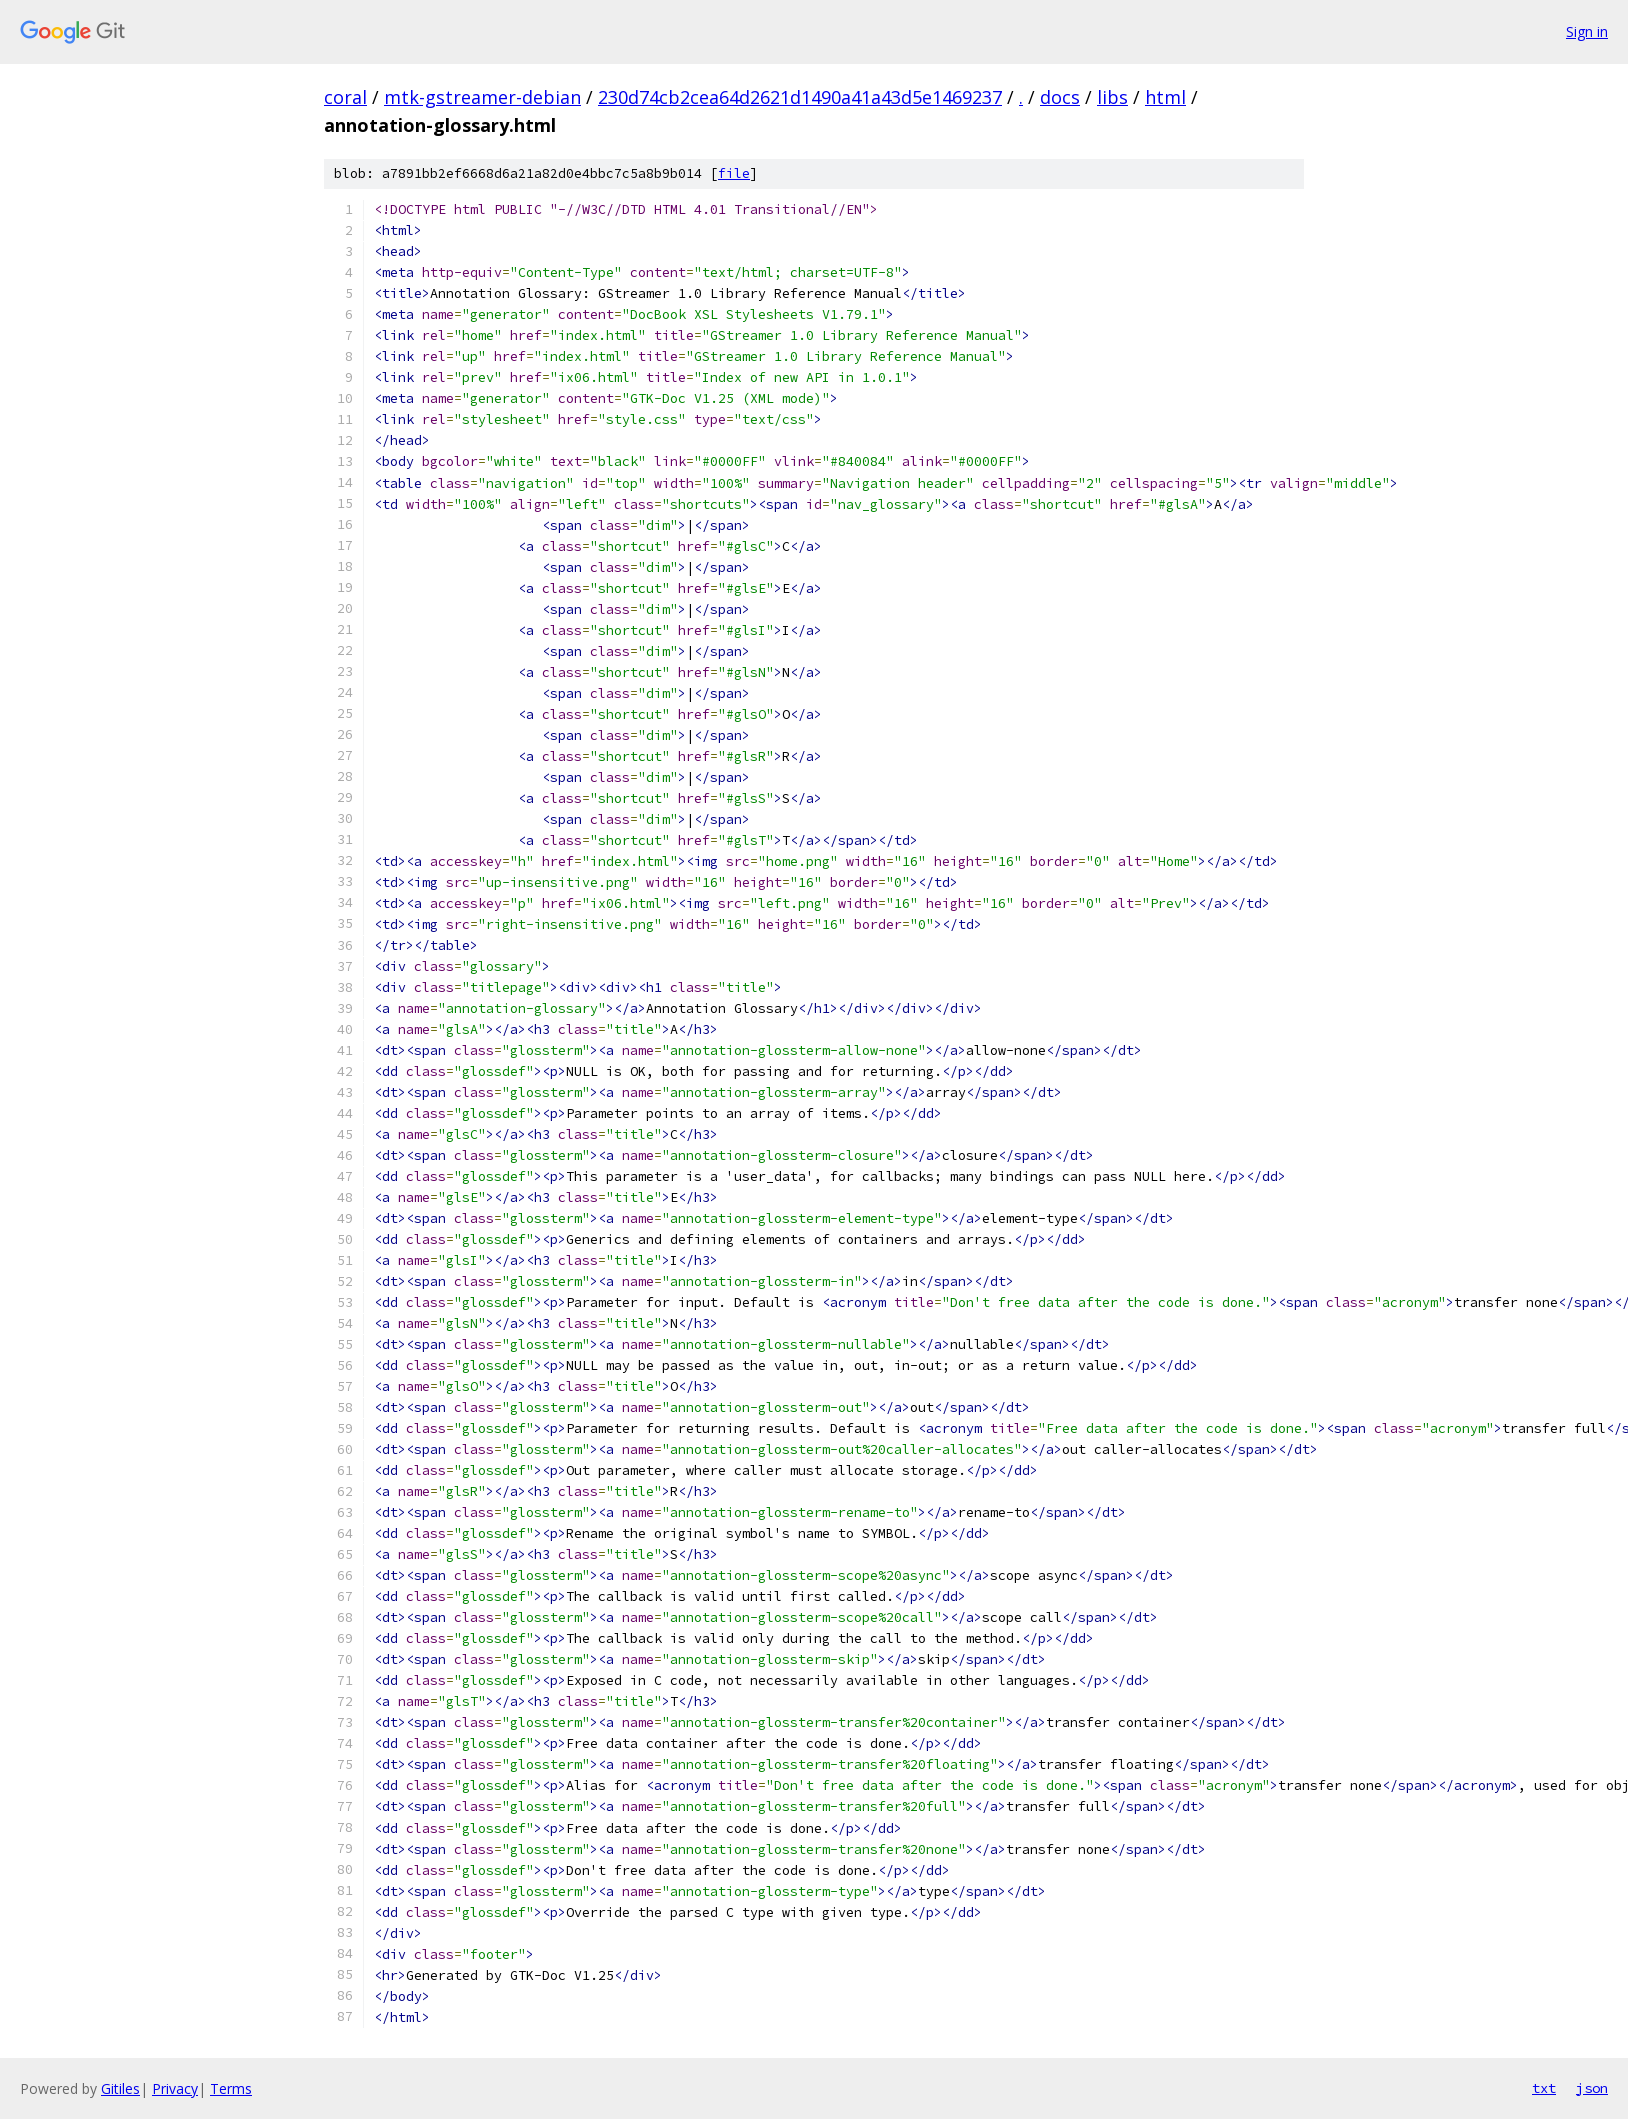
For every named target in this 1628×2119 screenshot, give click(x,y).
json (1592, 2088)
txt (1544, 2088)
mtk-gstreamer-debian (482, 97)
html (1165, 97)
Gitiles (120, 2088)
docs (1060, 97)
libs (1112, 97)
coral (345, 97)
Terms (231, 2088)
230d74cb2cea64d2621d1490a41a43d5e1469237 (800, 97)
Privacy (175, 2088)
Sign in (1587, 31)
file (734, 173)
